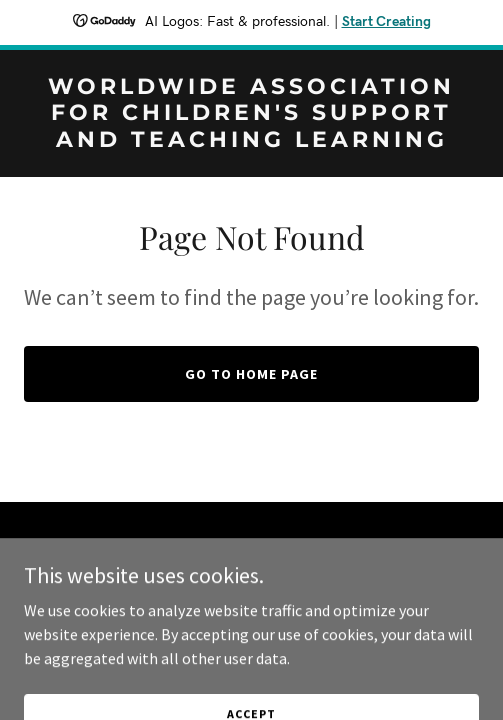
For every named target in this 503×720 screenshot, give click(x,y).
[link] (251, 141)
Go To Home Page (251, 374)
